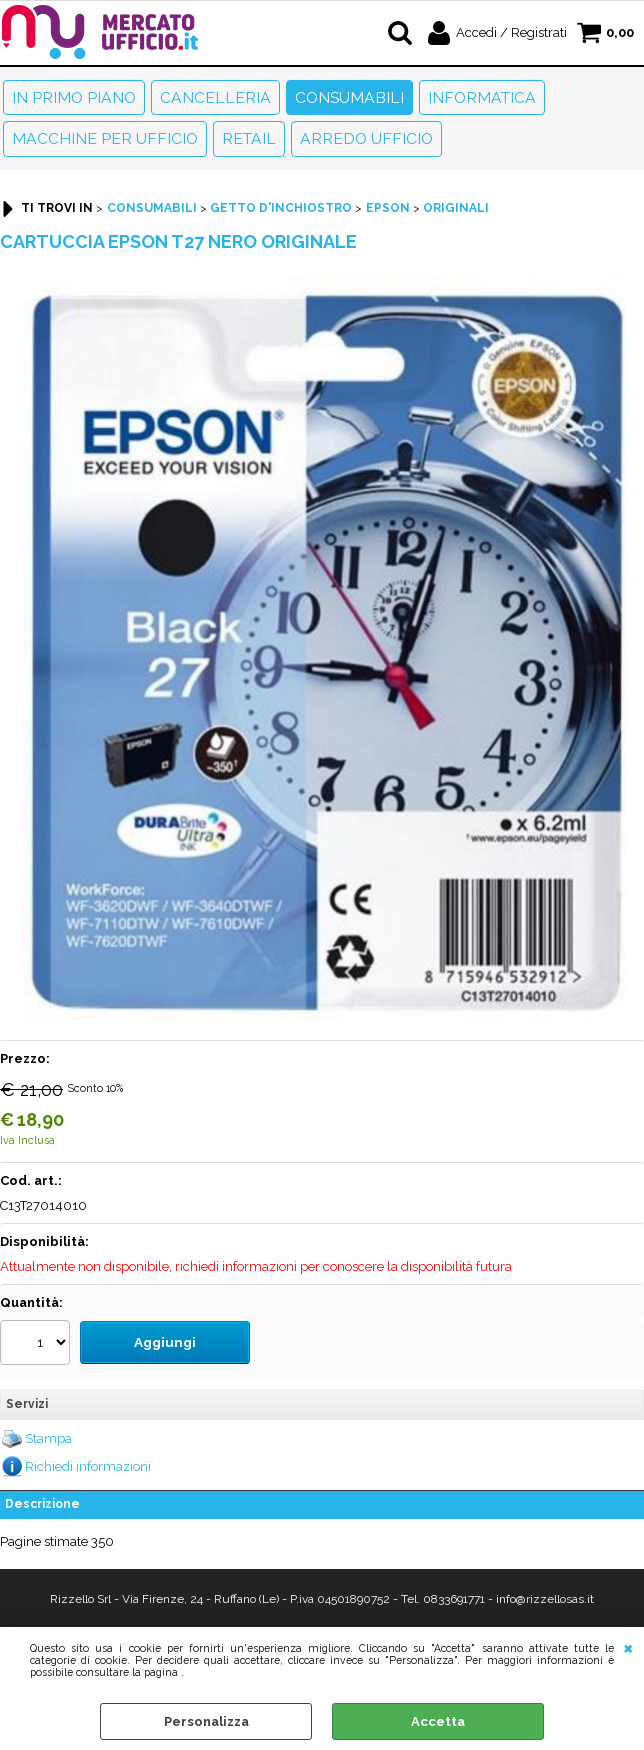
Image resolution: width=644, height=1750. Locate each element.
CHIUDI (628, 1647)
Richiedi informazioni (88, 1462)
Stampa (48, 1435)
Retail (249, 138)
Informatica (482, 97)
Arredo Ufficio (366, 138)
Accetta (438, 1721)
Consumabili (349, 97)
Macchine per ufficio (105, 138)
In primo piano (74, 97)
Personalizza (206, 1721)
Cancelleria (215, 97)
